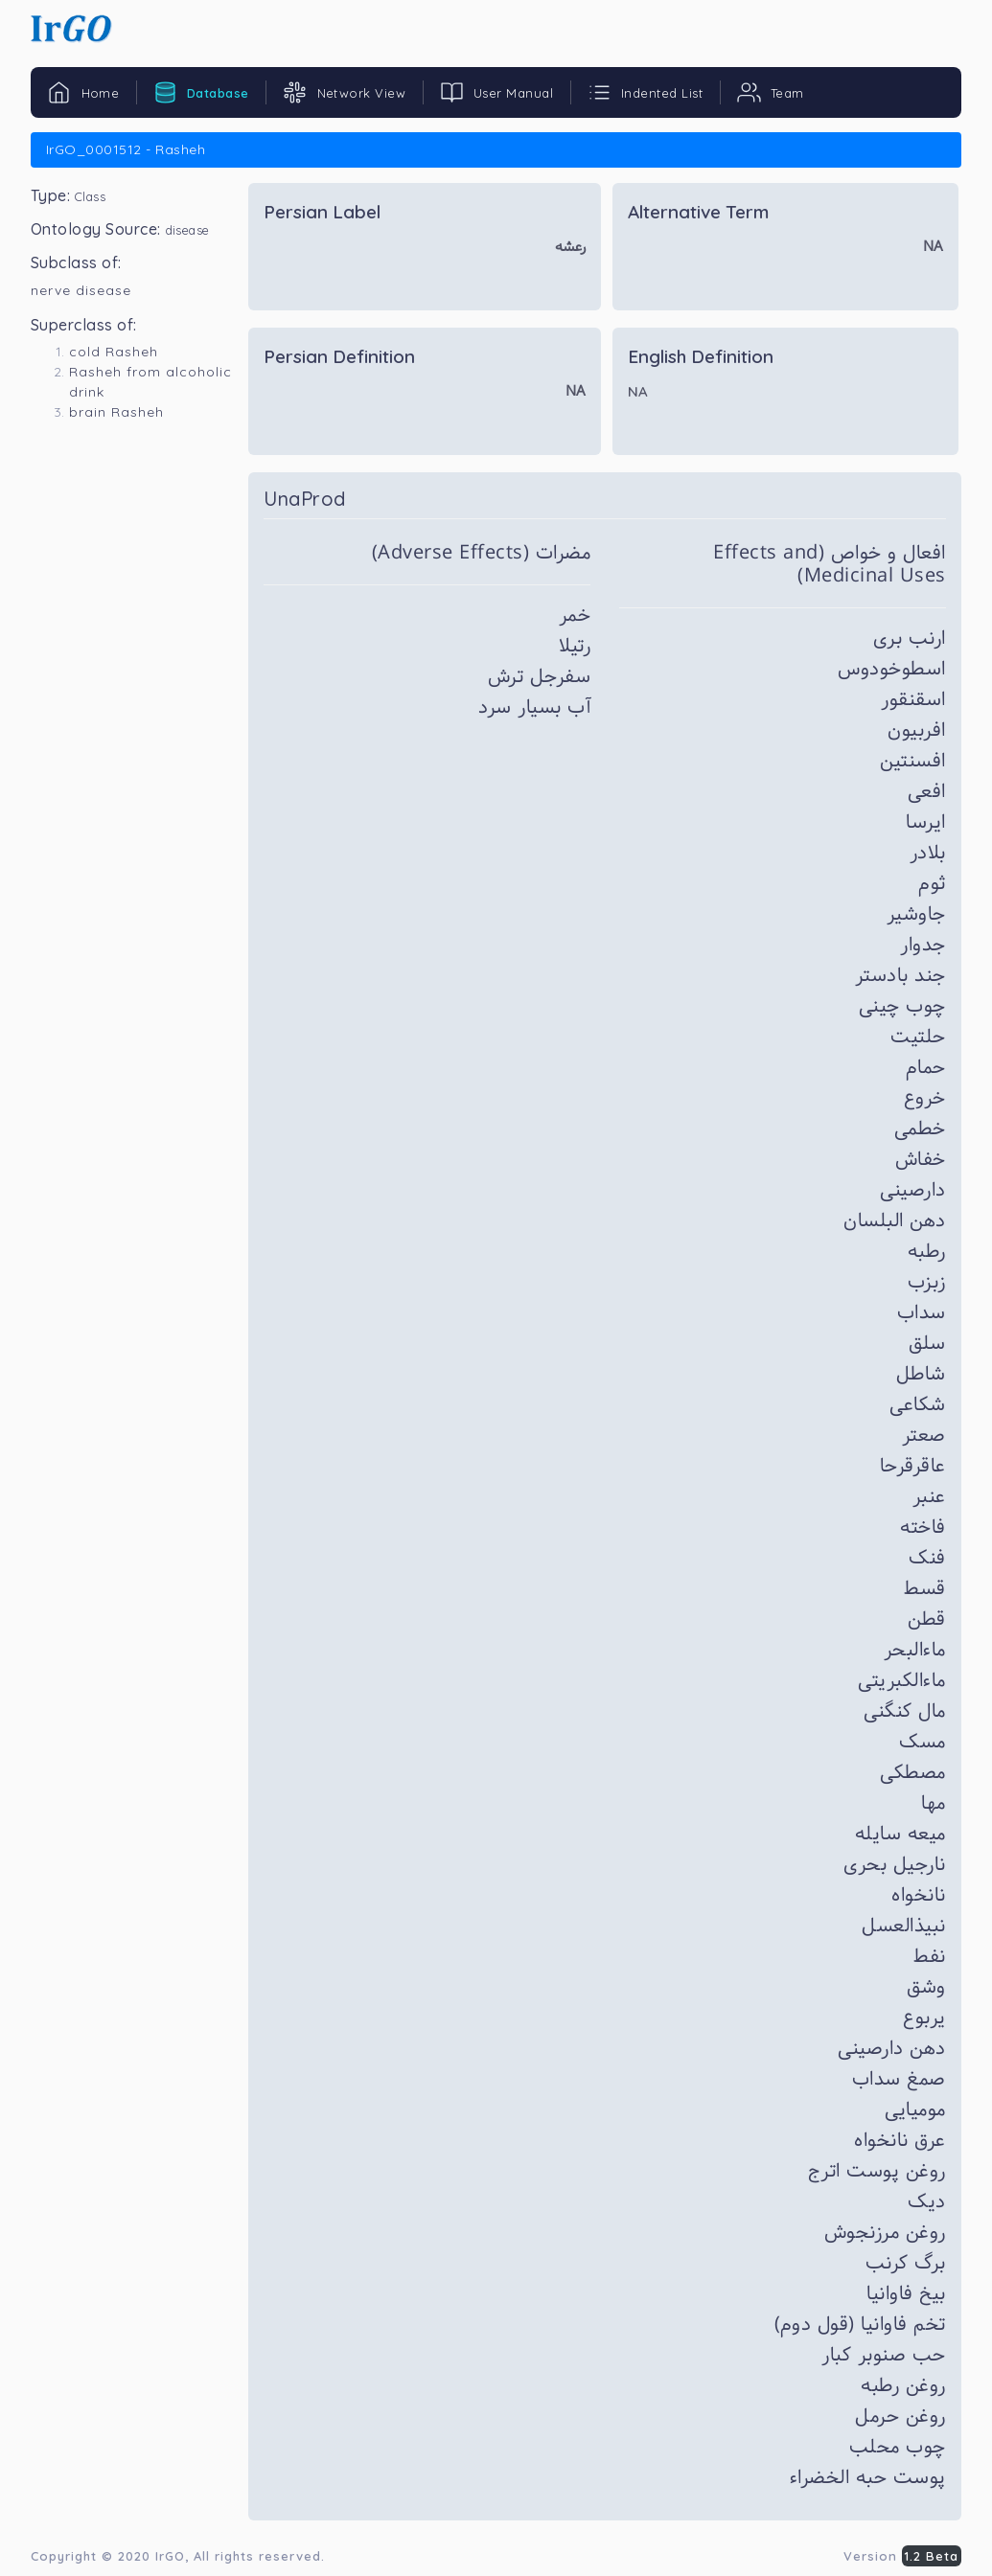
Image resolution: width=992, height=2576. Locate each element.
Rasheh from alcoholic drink (150, 381)
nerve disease (81, 290)
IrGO (170, 2556)
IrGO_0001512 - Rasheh (125, 149)
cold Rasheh (113, 351)
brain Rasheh (116, 412)
